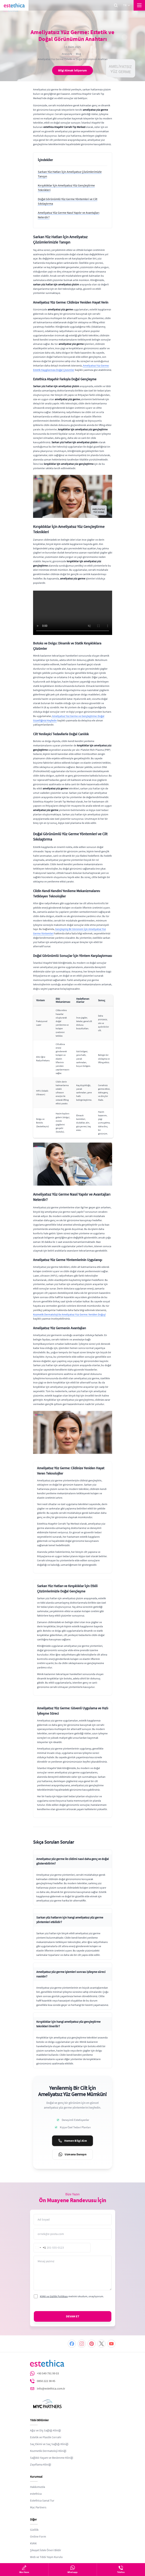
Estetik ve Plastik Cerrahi (45, 2437)
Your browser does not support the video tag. (72, 613)
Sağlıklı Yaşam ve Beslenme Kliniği (51, 2457)
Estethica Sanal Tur (42, 2500)
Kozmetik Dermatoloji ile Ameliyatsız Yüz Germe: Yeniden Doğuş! (69, 1314)
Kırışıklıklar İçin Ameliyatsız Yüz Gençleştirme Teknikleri (66, 188)
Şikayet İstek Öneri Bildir (45, 2550)
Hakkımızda (37, 2487)
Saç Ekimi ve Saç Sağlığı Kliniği (49, 2444)
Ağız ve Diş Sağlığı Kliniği (45, 2430)
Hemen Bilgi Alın (72, 2141)
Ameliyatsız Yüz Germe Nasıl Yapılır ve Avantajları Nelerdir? (68, 215)
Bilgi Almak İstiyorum (72, 70)
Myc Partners (38, 2507)
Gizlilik (34, 2529)
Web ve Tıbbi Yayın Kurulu (46, 2557)
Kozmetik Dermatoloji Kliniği (48, 2451)
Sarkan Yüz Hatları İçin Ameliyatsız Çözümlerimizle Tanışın (70, 174)
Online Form (38, 2536)
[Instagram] (82, 2343)
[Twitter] (101, 2343)
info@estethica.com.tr (51, 2388)
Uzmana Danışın (72, 2154)
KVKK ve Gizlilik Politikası (54, 2296)
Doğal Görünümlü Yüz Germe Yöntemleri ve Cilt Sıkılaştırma (67, 201)
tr (126, 5)
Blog (78, 53)
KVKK (33, 2543)
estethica (36, 2493)
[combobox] (40, 2247)
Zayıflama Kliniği (40, 2464)
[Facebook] (72, 2343)
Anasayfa (67, 53)
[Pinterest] (91, 2343)
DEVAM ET (72, 2316)
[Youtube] (111, 2343)
